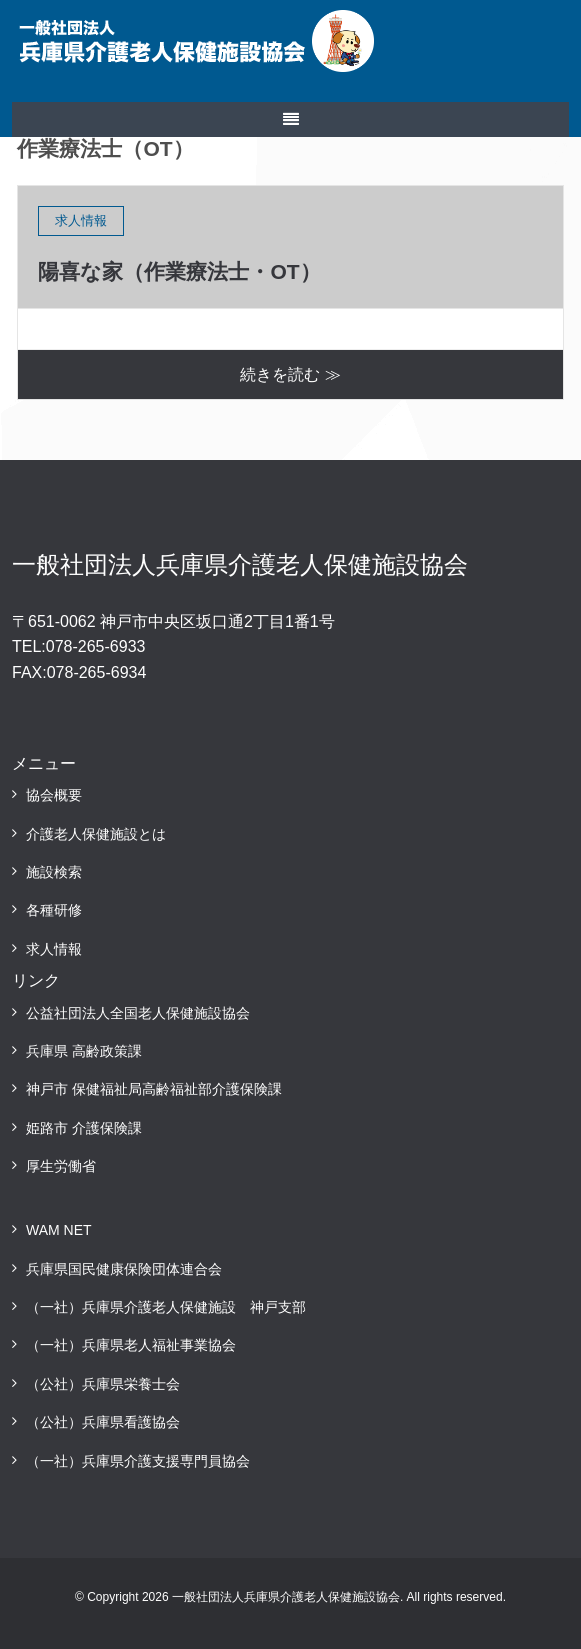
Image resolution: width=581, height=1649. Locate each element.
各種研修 (54, 910)
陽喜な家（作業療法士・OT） (179, 271)
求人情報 (54, 949)
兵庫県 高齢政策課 (84, 1051)
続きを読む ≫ (290, 374)
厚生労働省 (61, 1166)
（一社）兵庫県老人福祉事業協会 (131, 1345)
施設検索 (54, 872)
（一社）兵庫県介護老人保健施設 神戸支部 (166, 1307)
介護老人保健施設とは (96, 834)
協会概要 (54, 795)
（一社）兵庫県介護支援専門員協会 (138, 1461)
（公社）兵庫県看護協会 (103, 1422)
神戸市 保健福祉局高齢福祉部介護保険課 (154, 1089)
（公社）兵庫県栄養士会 (103, 1384)
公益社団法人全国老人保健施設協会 (138, 1013)
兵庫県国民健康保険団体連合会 (124, 1269)
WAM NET (59, 1230)
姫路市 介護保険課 (84, 1128)
